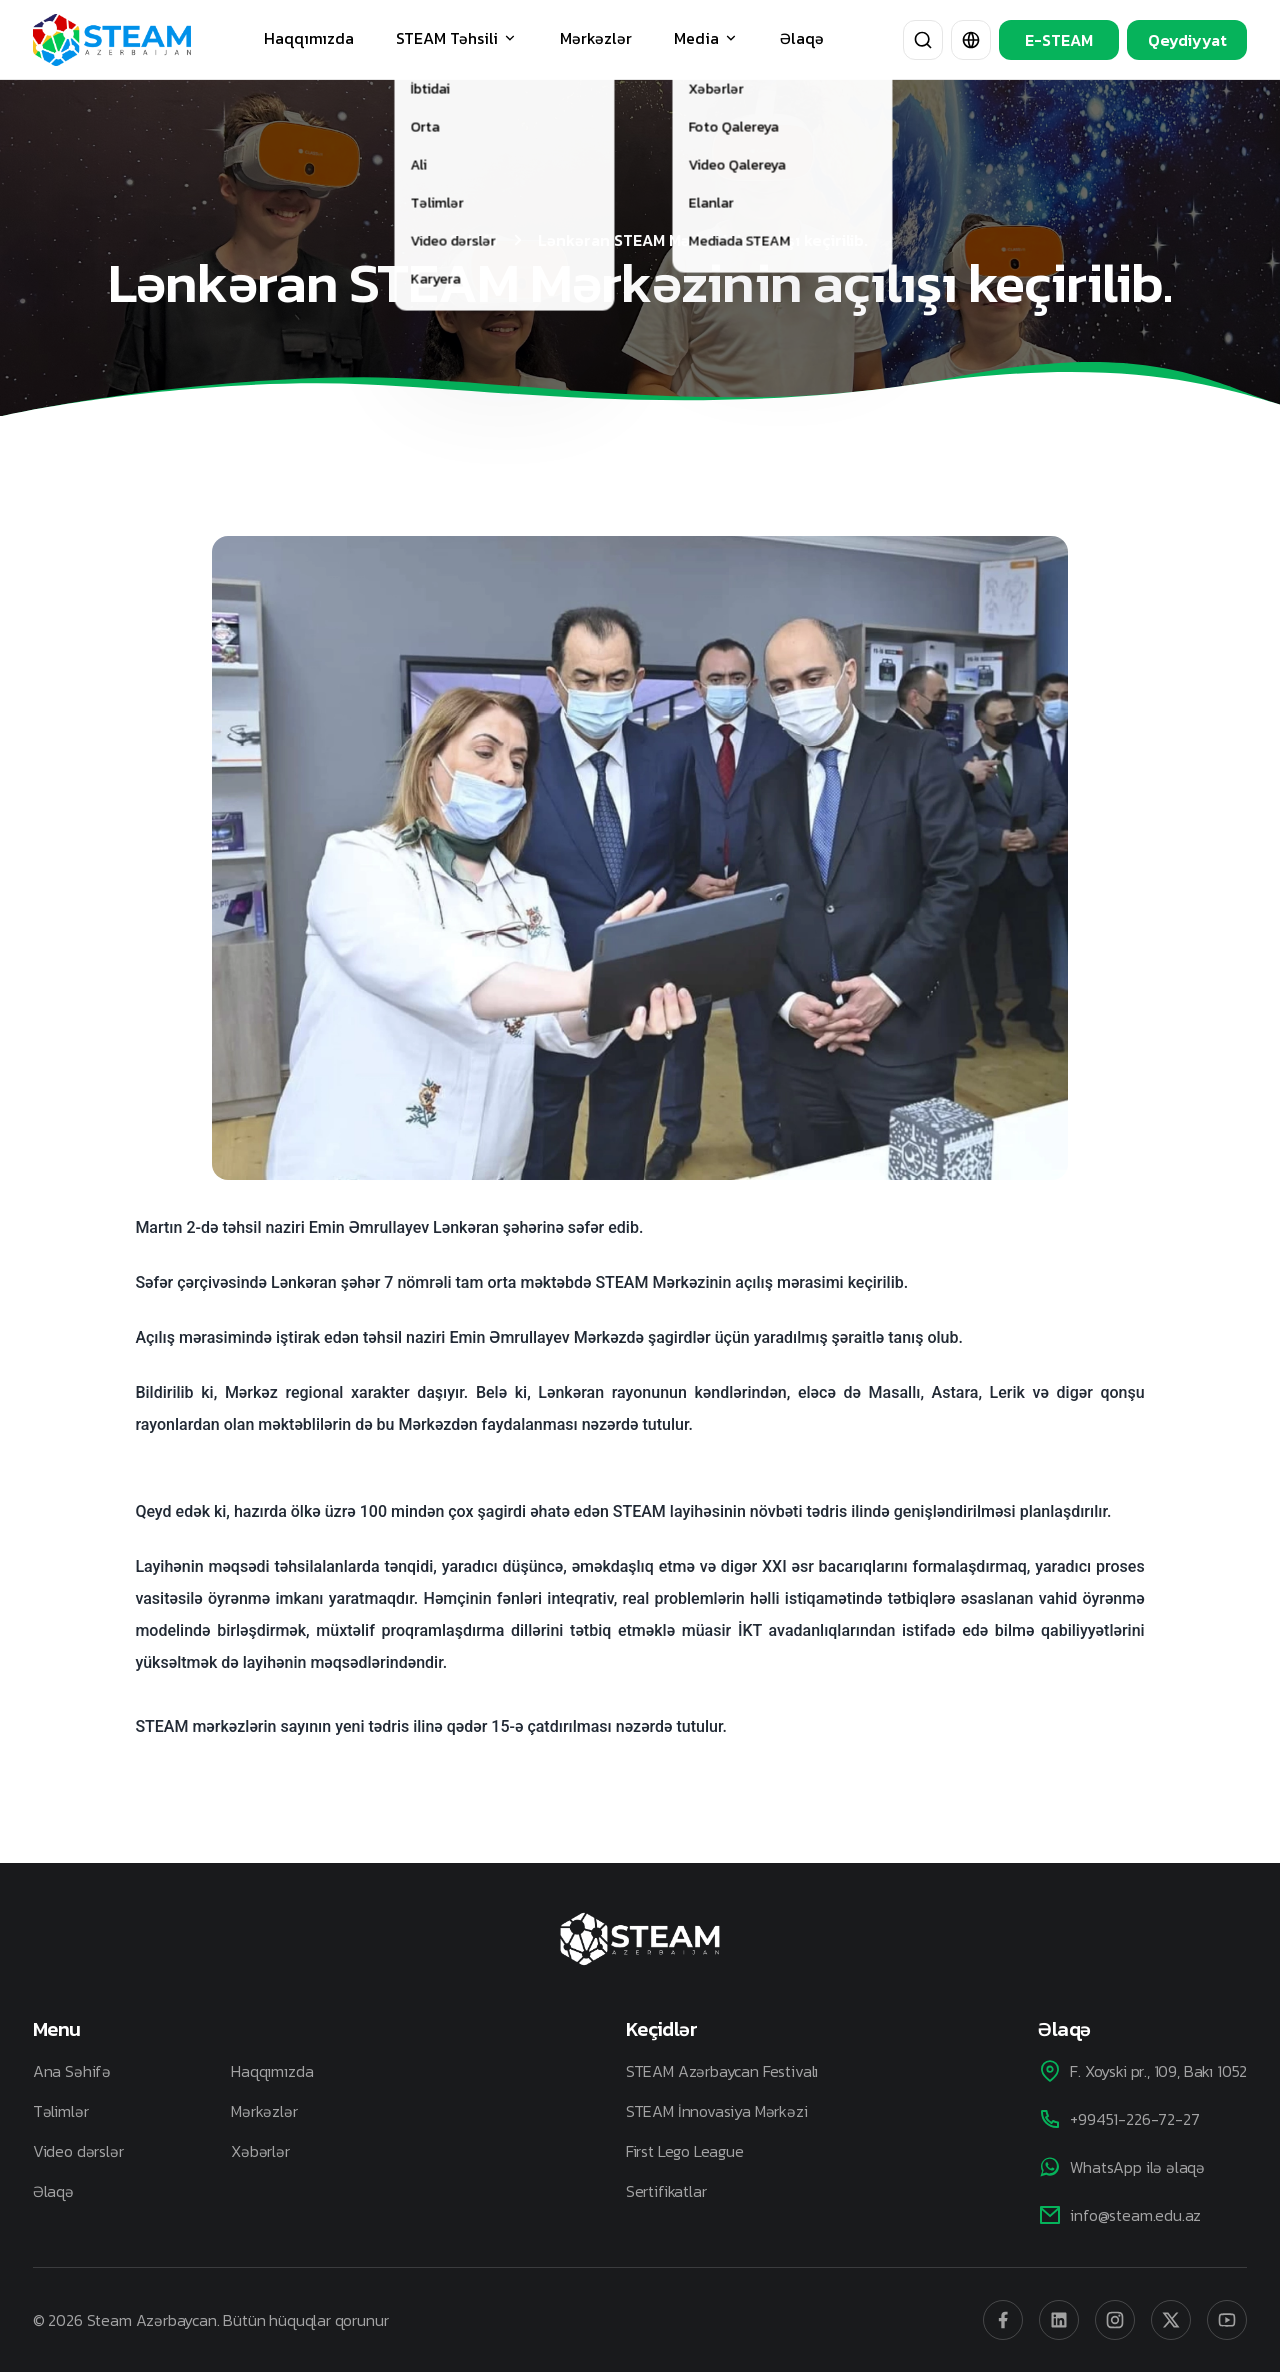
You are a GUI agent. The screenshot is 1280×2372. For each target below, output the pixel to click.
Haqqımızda (309, 38)
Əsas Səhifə (455, 240)
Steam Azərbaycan (152, 2320)
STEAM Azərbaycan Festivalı (722, 2071)
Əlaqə (802, 38)
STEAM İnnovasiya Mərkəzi (717, 2111)
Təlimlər (61, 2111)
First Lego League (685, 2151)
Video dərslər (78, 2151)
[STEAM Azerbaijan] (112, 40)
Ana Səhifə (72, 2071)
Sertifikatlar (666, 2191)
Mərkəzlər (596, 38)
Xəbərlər (260, 2151)
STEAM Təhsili (457, 38)
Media (706, 38)
